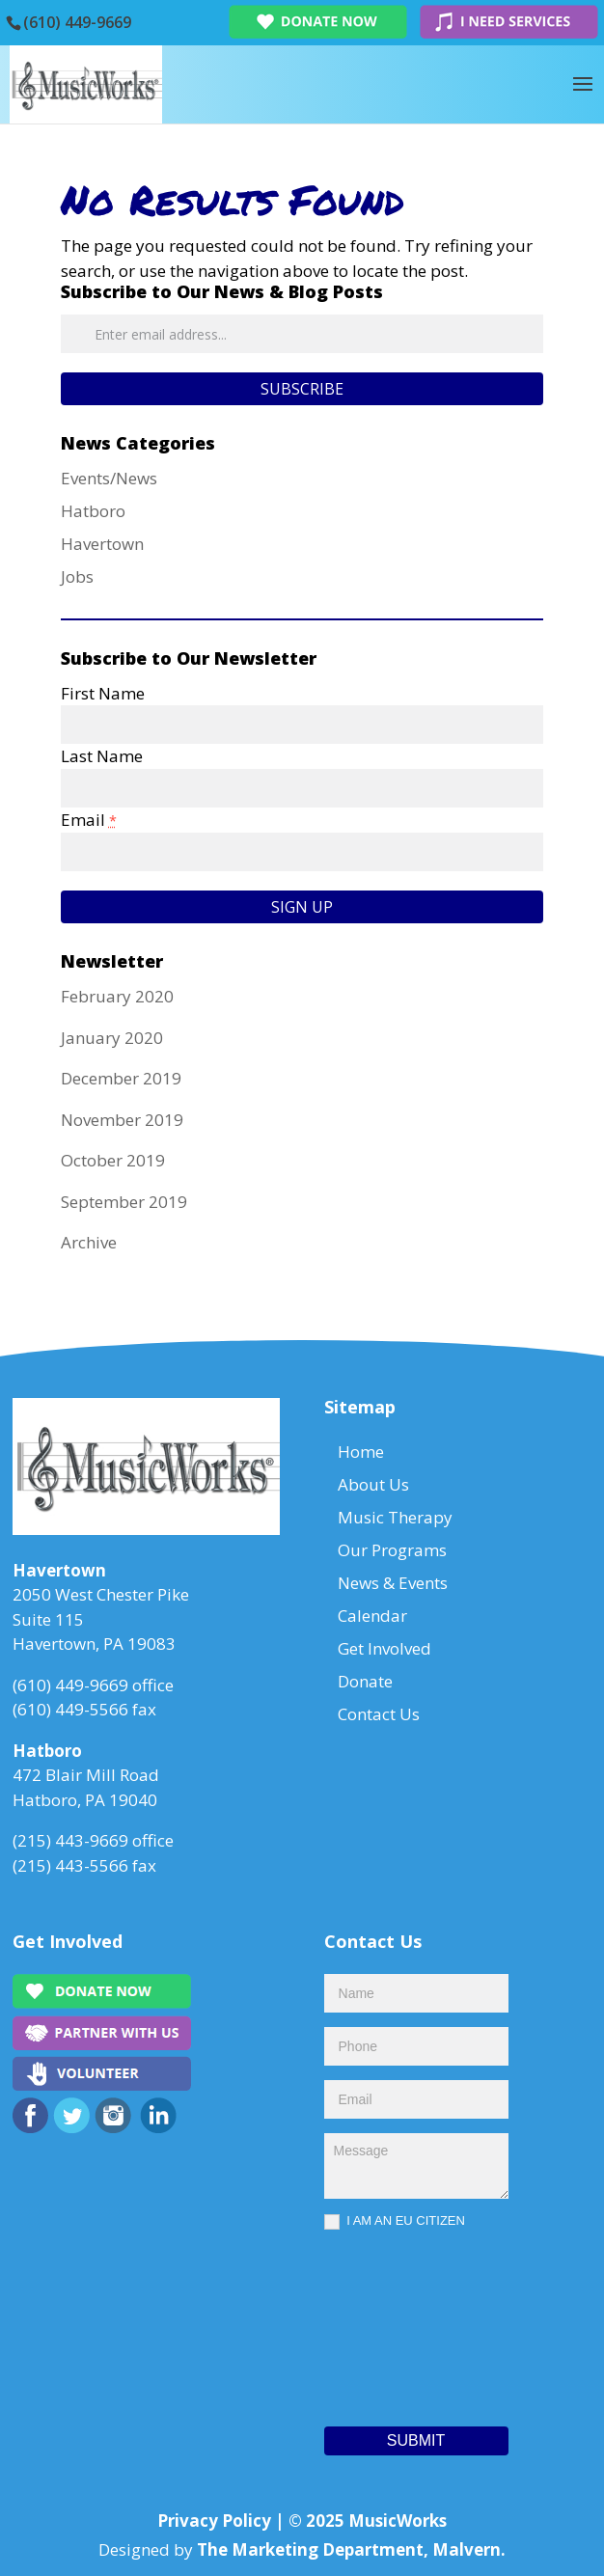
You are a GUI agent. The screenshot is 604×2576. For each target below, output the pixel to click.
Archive (89, 1242)
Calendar (372, 1615)
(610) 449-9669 (77, 22)
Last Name (102, 756)
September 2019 (124, 1202)
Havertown (102, 544)
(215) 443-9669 (70, 1840)
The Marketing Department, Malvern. (351, 2549)
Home (361, 1451)
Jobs (77, 576)
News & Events (393, 1583)
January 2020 (112, 1038)
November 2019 (122, 1120)
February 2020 (117, 996)
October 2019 (113, 1160)
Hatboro (93, 511)
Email (89, 819)
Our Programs (392, 1550)
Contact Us (379, 1714)
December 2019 (121, 1078)
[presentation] (403, 2323)
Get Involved (384, 1648)
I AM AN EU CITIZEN (394, 2221)
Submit (416, 2440)
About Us (373, 1484)
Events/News (109, 478)
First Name (103, 693)
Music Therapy (395, 1517)
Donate (365, 1681)
